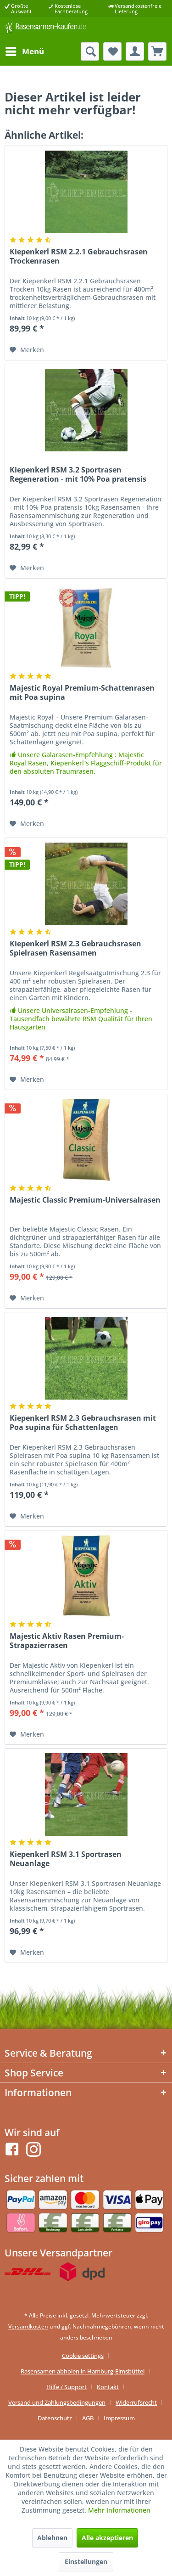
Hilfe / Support (66, 2387)
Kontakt (108, 2387)
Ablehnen (52, 2537)
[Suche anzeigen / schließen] (90, 51)
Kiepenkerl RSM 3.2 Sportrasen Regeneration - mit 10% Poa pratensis (78, 474)
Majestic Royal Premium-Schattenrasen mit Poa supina (82, 692)
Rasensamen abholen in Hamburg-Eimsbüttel (82, 2371)
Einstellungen (86, 2561)
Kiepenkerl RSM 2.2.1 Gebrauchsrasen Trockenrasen (79, 256)
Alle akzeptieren (107, 2537)
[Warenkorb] (157, 51)
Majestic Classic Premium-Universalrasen (85, 1200)
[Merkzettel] (112, 51)
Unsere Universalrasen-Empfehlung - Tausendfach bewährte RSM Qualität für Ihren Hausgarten (81, 1019)
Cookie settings (83, 2355)
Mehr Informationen (119, 2510)
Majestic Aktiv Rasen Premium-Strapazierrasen (67, 1640)
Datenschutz (55, 2418)
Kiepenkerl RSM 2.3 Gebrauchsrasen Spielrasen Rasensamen (75, 948)
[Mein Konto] (135, 51)
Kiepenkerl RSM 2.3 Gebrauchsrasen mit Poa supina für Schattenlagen (83, 1422)
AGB (88, 2418)
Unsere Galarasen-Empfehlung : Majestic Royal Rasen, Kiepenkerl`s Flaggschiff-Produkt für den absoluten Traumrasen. (86, 763)
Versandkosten (28, 2326)
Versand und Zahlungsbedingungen (56, 2402)
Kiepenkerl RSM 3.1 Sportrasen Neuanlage (66, 1859)
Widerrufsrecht (136, 2402)
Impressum (119, 2418)
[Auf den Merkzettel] (27, 349)
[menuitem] (24, 51)
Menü (25, 50)
